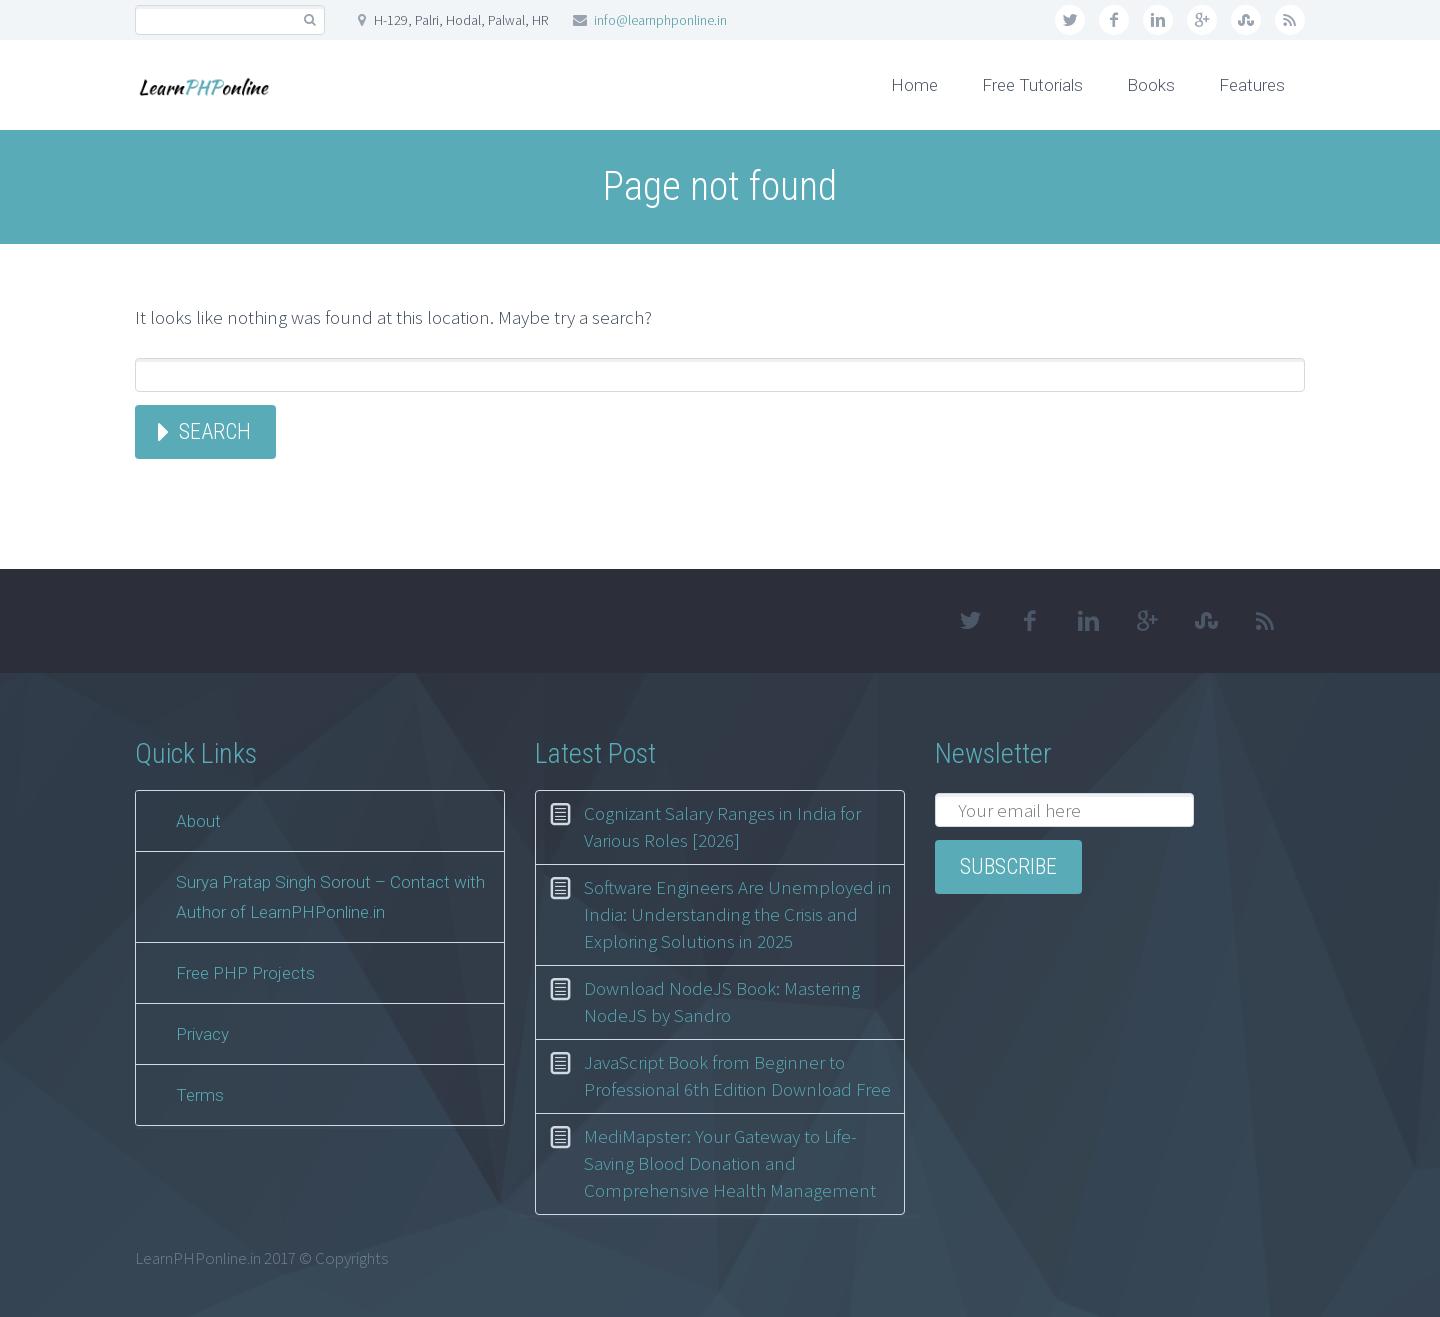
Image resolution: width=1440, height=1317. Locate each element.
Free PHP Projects (245, 973)
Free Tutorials (1032, 85)
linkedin (1158, 20)
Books (1151, 85)
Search (215, 431)
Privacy (202, 1034)
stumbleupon (1246, 20)
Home (914, 85)
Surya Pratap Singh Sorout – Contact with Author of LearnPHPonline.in (330, 897)
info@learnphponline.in (660, 20)
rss (1290, 20)
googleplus (1202, 20)
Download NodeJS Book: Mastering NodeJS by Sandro (722, 1001)
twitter (1070, 20)
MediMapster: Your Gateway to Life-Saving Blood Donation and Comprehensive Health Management (730, 1163)
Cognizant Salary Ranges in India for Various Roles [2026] (722, 826)
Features (1252, 85)
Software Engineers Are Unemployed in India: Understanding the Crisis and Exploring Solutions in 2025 (738, 914)
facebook (1114, 20)
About (198, 821)
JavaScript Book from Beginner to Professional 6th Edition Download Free (737, 1075)
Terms (200, 1095)
